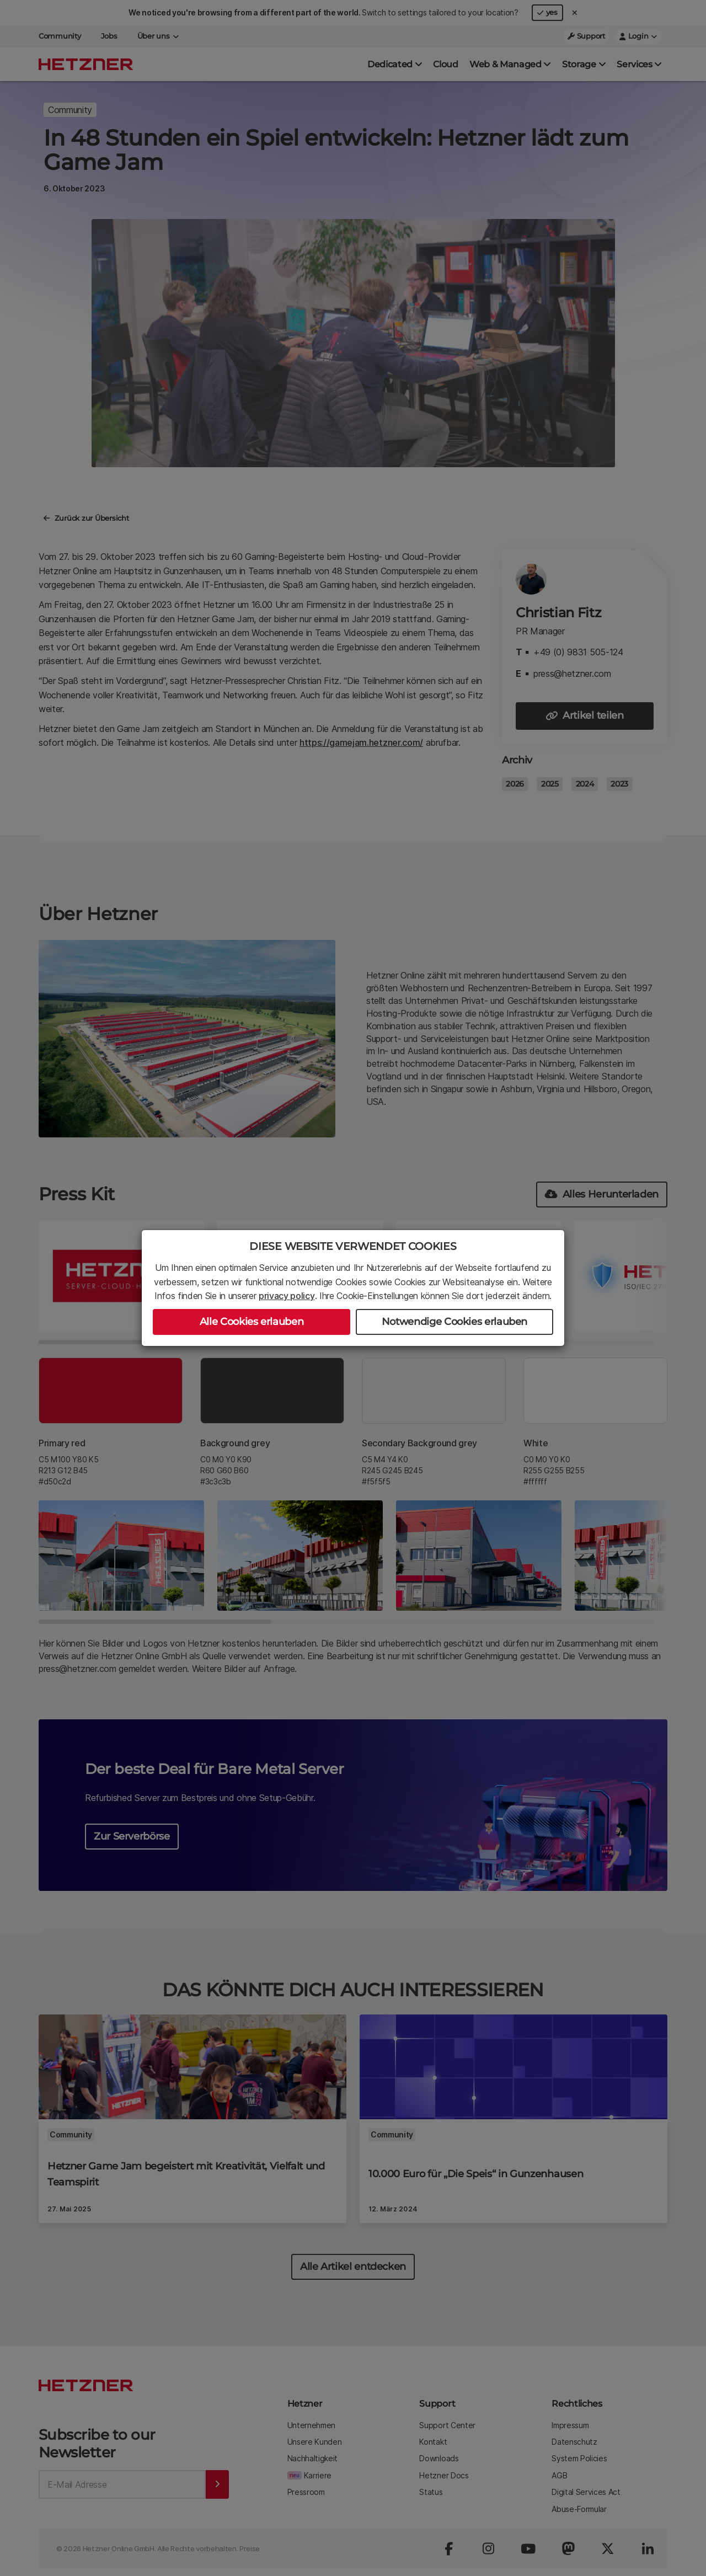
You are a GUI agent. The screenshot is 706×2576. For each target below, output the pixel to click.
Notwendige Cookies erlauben (454, 1322)
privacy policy (287, 1295)
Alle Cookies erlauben (251, 1322)
